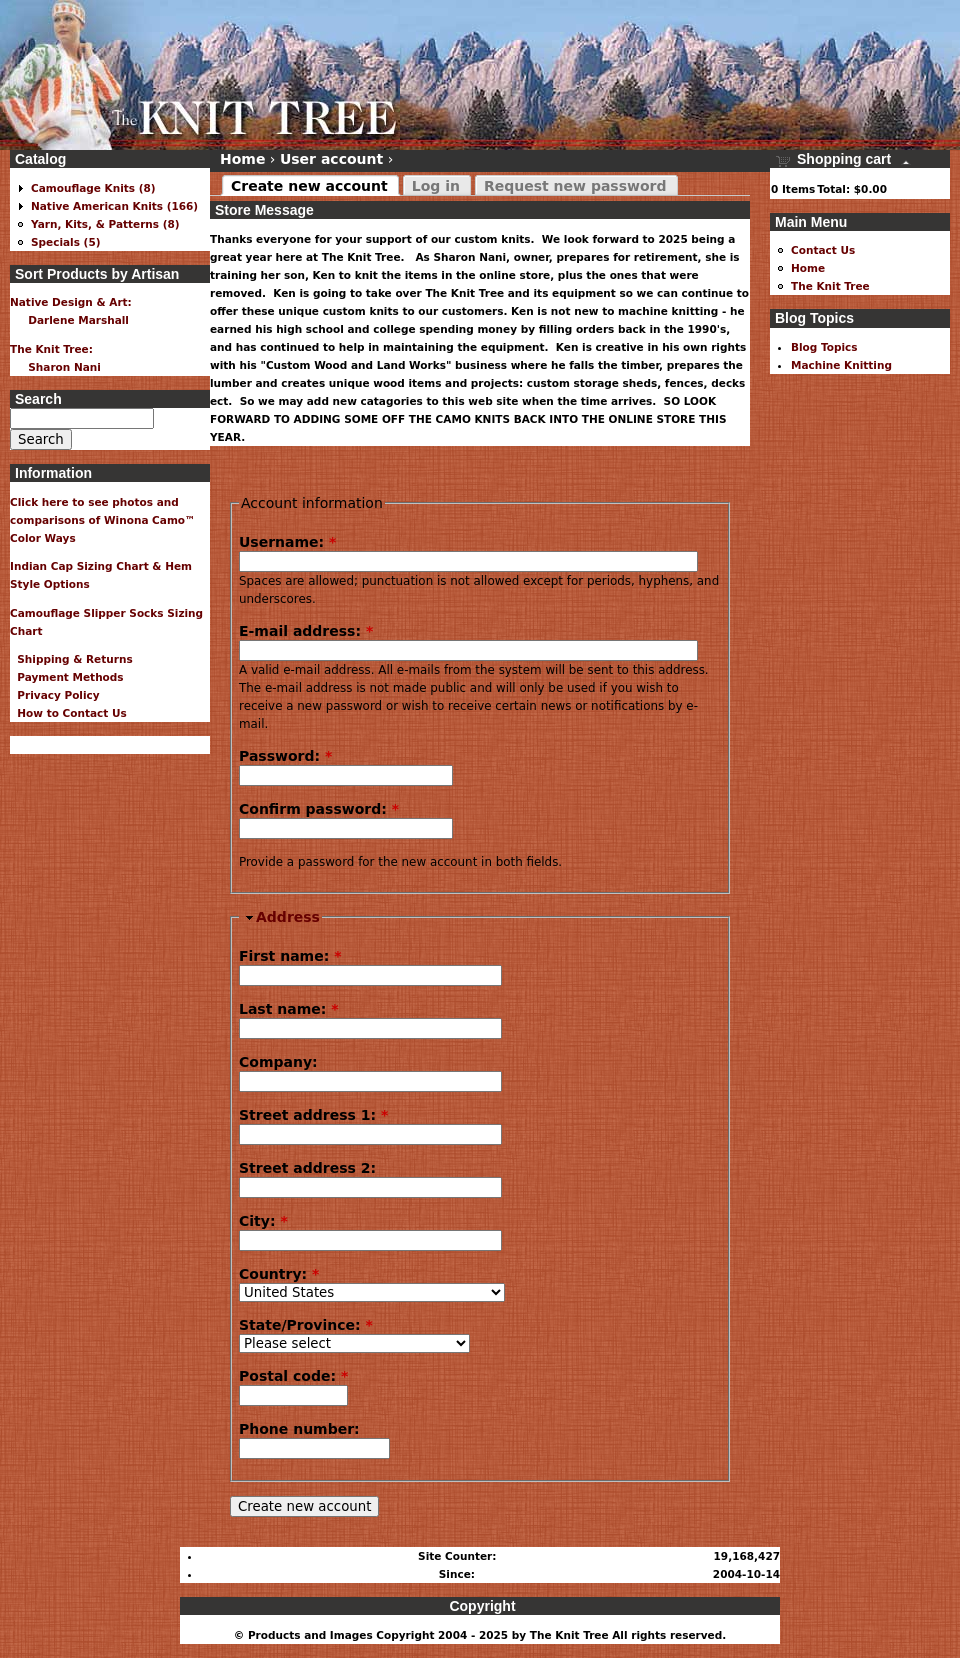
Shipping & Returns (71, 659)
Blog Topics (824, 347)
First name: (290, 956)
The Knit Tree (830, 286)
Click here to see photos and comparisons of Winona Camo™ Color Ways (103, 520)
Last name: (289, 1009)
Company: (278, 1062)
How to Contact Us (68, 713)
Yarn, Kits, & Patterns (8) (105, 224)
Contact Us (823, 250)
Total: (833, 189)
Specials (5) (66, 242)
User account (331, 159)
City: (263, 1221)
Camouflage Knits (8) (93, 188)
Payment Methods (67, 677)
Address (288, 917)
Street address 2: (307, 1168)
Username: (287, 542)
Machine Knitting (841, 365)
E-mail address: (306, 631)
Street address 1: (313, 1115)
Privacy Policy (55, 695)
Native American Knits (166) (114, 206)
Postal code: (293, 1376)
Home (242, 159)
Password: (285, 756)
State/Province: (306, 1325)
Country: (279, 1274)
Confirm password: (319, 809)
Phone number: (299, 1429)
